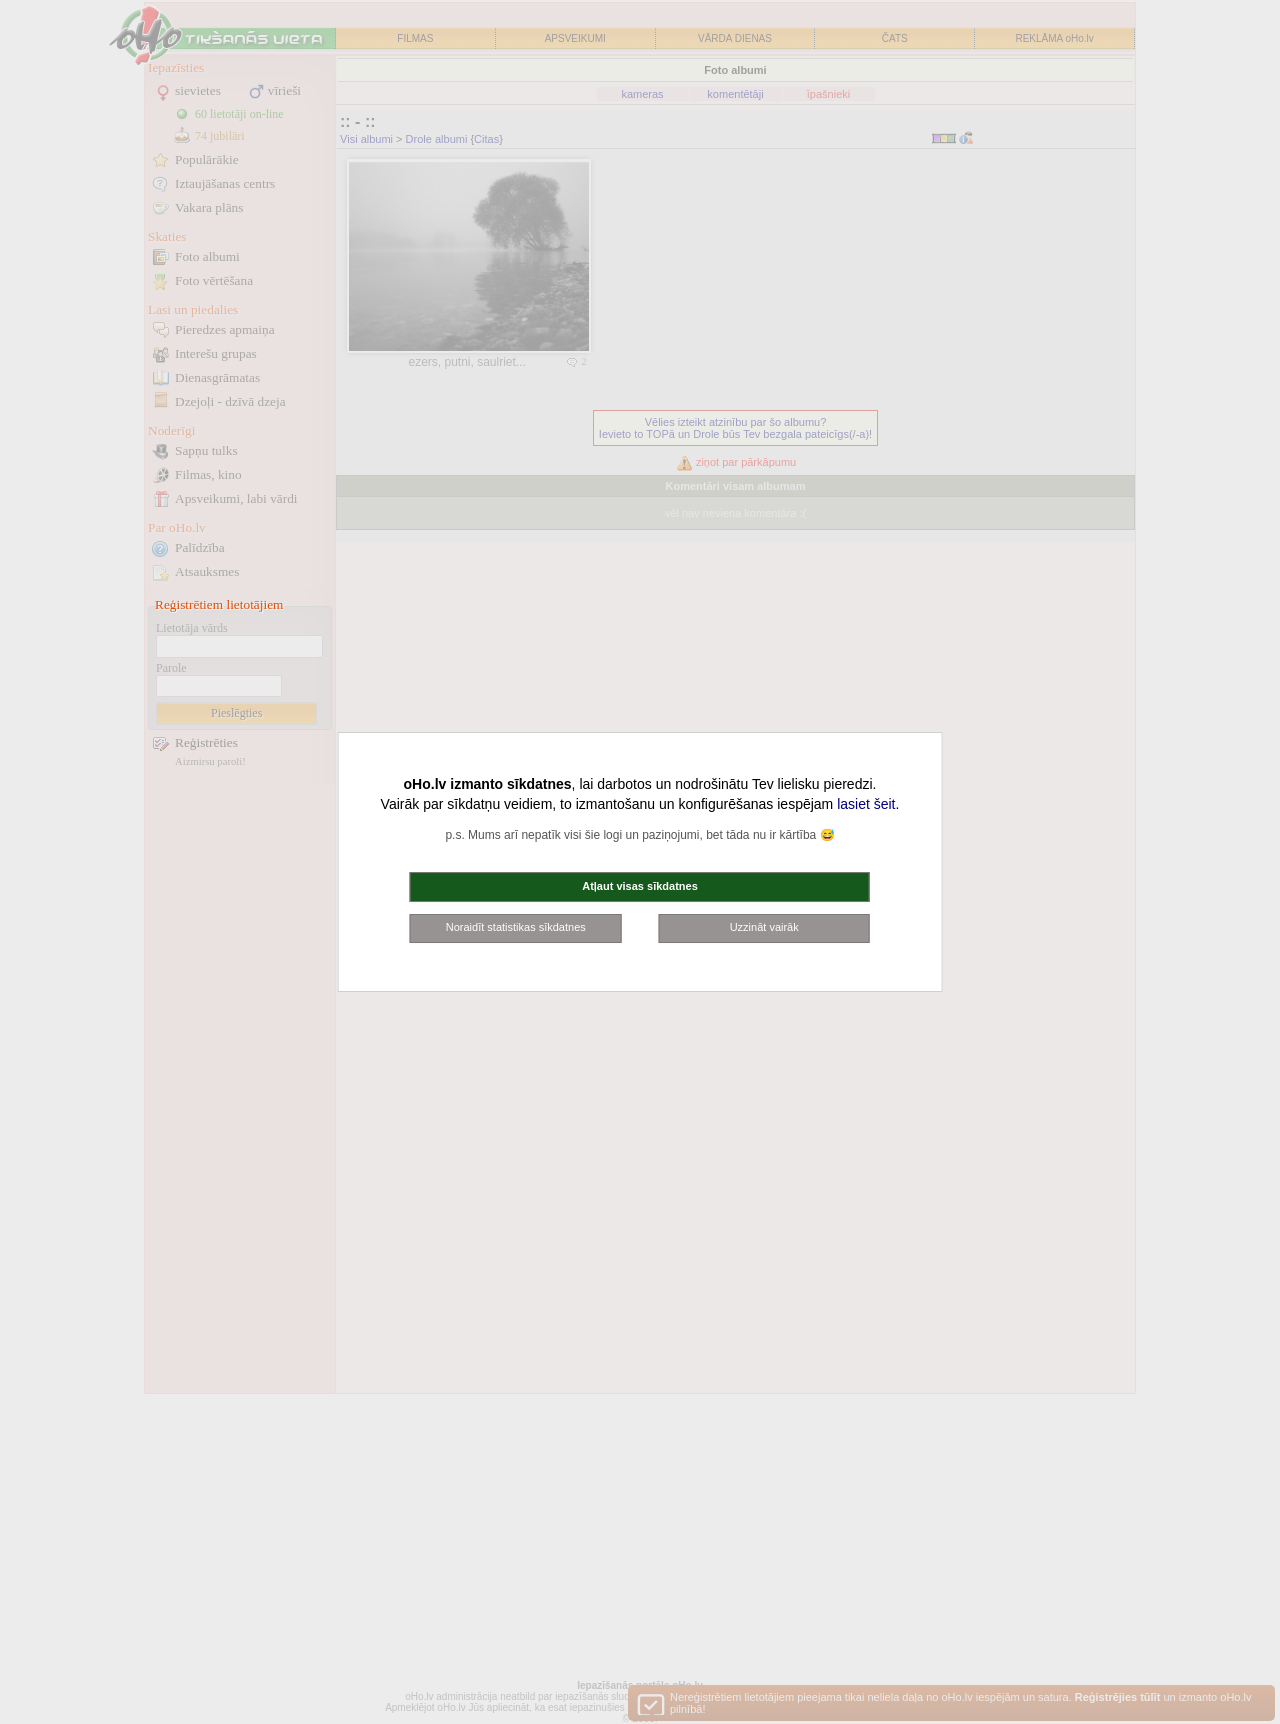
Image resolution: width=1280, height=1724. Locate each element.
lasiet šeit (866, 804)
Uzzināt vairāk (764, 927)
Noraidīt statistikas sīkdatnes (516, 927)
